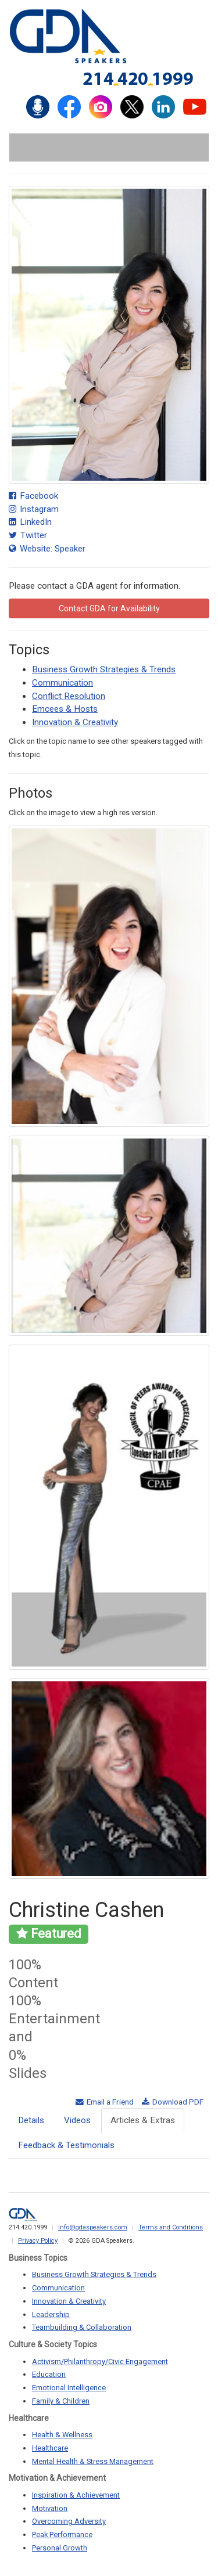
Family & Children (61, 2401)
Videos (77, 2120)
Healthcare (50, 2448)
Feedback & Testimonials (66, 2145)
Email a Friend (105, 2101)
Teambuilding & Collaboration (81, 2327)
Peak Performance (62, 2534)
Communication (62, 683)
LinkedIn (30, 522)
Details (31, 2120)
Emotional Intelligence (69, 2387)
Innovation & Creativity (75, 722)
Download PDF (172, 2101)
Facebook (33, 496)
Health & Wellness (62, 2434)
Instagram (34, 509)
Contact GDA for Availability (109, 608)
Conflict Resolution (68, 696)
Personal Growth (59, 2547)
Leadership (51, 2314)
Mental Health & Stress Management (92, 2461)
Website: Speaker (47, 548)
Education (49, 2374)
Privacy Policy (38, 2240)
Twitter (28, 535)
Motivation (49, 2508)
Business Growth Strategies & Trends (104, 669)
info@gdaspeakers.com (92, 2227)
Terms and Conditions (170, 2227)
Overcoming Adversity (69, 2521)
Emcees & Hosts (65, 709)
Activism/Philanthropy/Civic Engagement (100, 2361)
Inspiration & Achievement (76, 2495)
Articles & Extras (142, 2120)
